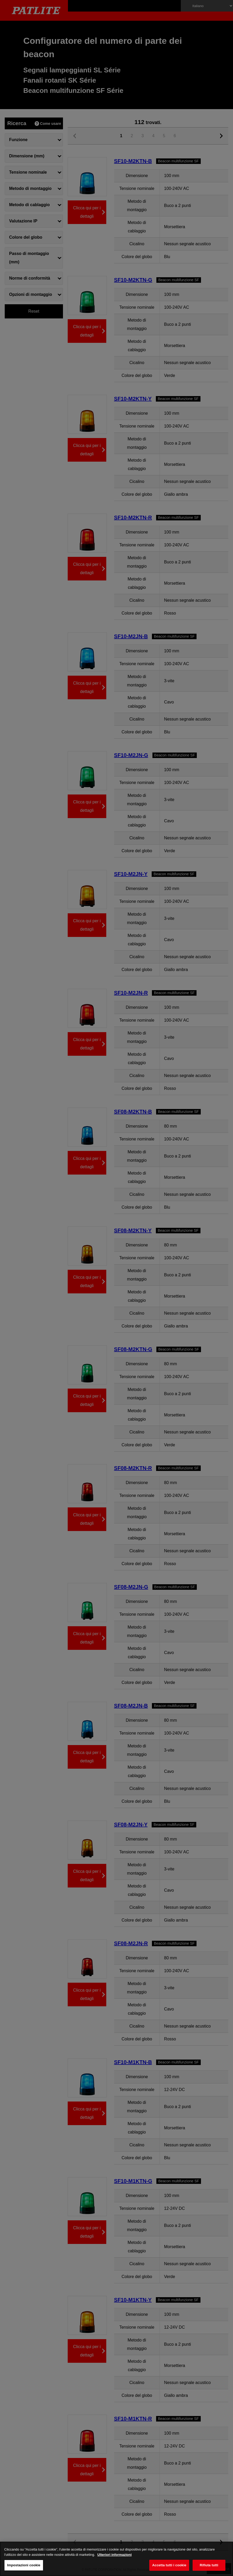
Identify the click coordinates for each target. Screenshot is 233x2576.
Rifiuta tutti (209, 2565)
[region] (116, 2559)
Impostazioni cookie (23, 2565)
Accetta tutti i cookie (169, 2565)
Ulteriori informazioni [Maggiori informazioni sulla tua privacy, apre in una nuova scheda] (114, 2555)
